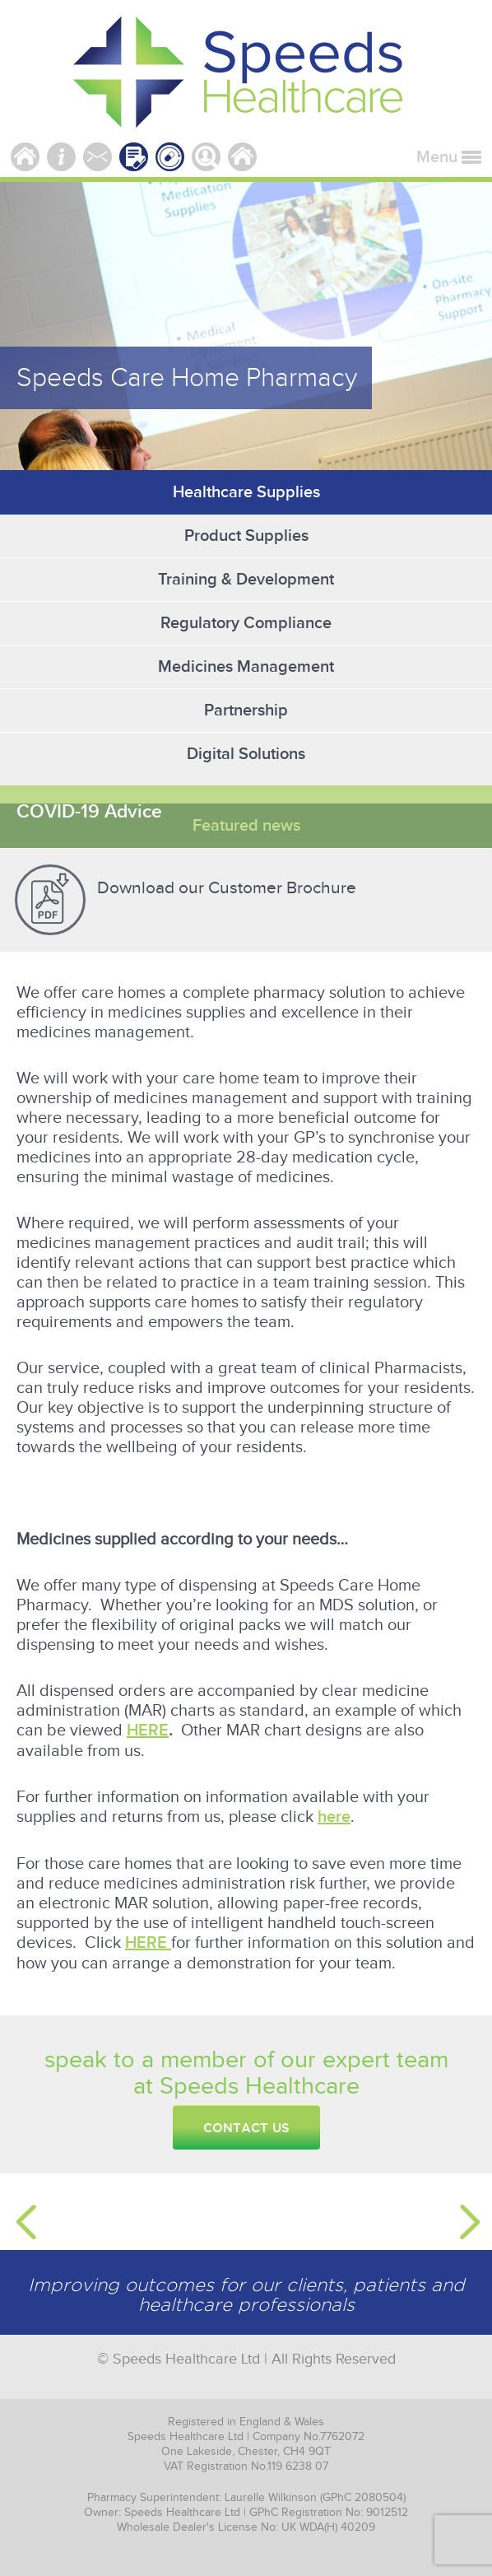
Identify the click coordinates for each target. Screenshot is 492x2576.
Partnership (246, 710)
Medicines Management (246, 667)
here (334, 1817)
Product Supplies (246, 536)
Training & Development (246, 579)
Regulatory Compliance (246, 623)
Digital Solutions (246, 754)
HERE (148, 1730)
